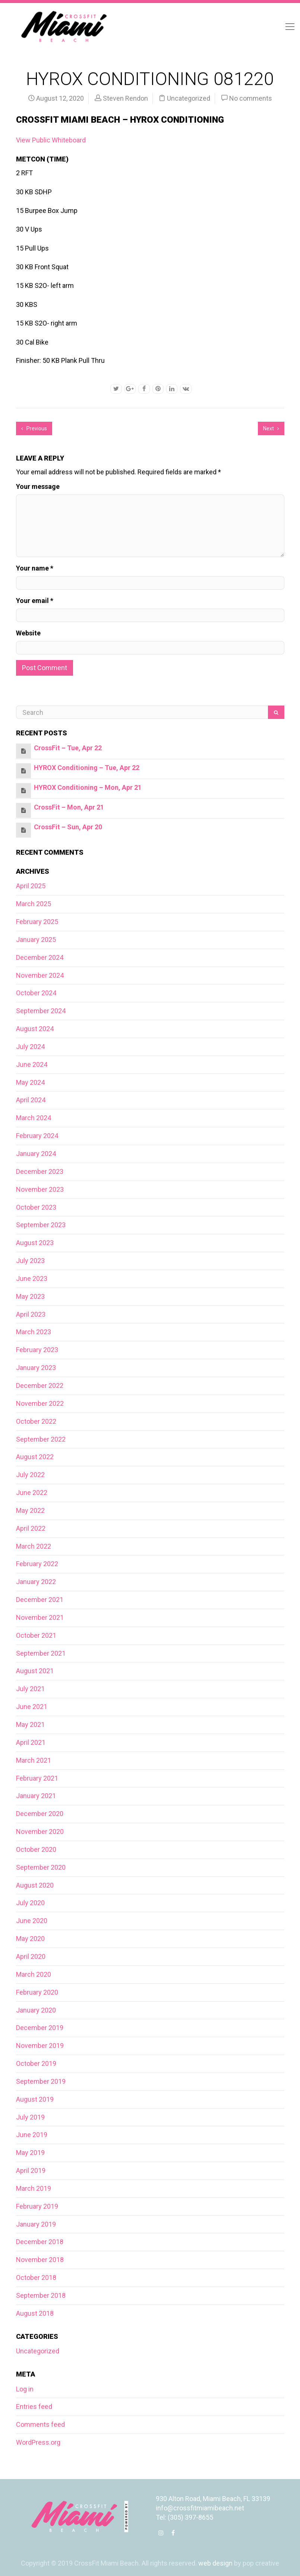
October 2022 (36, 1421)
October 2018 (36, 2277)
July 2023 (30, 1261)
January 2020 (36, 2010)
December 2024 (39, 957)
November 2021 (40, 1617)
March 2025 (33, 904)
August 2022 (35, 1457)
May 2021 (30, 1724)
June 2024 (31, 1064)
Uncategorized (188, 98)
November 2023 (40, 1189)
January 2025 (36, 939)
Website (28, 633)
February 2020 (37, 1992)
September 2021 (41, 1653)
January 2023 (36, 1368)
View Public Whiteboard (51, 140)
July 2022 (30, 1475)
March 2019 (33, 2188)
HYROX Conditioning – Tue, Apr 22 (86, 768)
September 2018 (41, 2295)
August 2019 (35, 2099)
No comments (250, 98)
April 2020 (30, 1956)
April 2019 (30, 2170)
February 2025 (37, 922)
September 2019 (41, 2081)
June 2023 (31, 1278)
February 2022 (37, 1564)
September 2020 (41, 1867)
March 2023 (33, 1332)
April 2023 (30, 1314)
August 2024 (35, 1029)
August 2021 (35, 1671)
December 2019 (39, 2028)
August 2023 (35, 1243)
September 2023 (41, 1225)
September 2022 (41, 1439)
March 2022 (33, 1546)
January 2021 (36, 1796)
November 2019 (40, 2045)
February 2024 (37, 1136)
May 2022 (30, 1510)
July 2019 (30, 2117)
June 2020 (31, 1921)
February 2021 (37, 1778)
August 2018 (35, 2313)
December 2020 (39, 1814)
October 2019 (36, 2063)
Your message (38, 486)
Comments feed (40, 2424)
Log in (25, 2389)
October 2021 (36, 1635)
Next (271, 428)
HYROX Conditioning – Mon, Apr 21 (88, 787)
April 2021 (30, 1742)
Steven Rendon (125, 98)
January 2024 (36, 1153)
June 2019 (31, 2135)
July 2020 (30, 1903)
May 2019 (30, 2152)
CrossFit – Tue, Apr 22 (68, 748)
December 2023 (39, 1171)
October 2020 (36, 1849)
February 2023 (37, 1350)
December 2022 (39, 1385)
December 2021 (39, 1599)
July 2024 (30, 1046)
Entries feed (34, 2406)
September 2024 (41, 1011)
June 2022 (31, 1492)
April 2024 (30, 1100)
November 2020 (40, 1831)
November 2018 (40, 2260)
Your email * (34, 600)
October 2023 (36, 1207)
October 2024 (36, 993)
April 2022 (30, 1528)
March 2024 (33, 1118)
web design (215, 2563)
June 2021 (31, 1706)
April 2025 (30, 886)
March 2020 (33, 1974)
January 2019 (36, 2224)
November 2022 (40, 1403)
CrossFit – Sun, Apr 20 (68, 827)
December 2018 (39, 2242)
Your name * (34, 568)
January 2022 (36, 1582)
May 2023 (30, 1296)
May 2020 (30, 1938)
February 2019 (37, 2206)
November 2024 (40, 975)
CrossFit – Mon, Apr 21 (69, 807)
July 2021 (30, 1689)
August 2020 (35, 1885)
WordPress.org (38, 2442)
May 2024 (30, 1082)
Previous (34, 428)
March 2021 (33, 1760)
